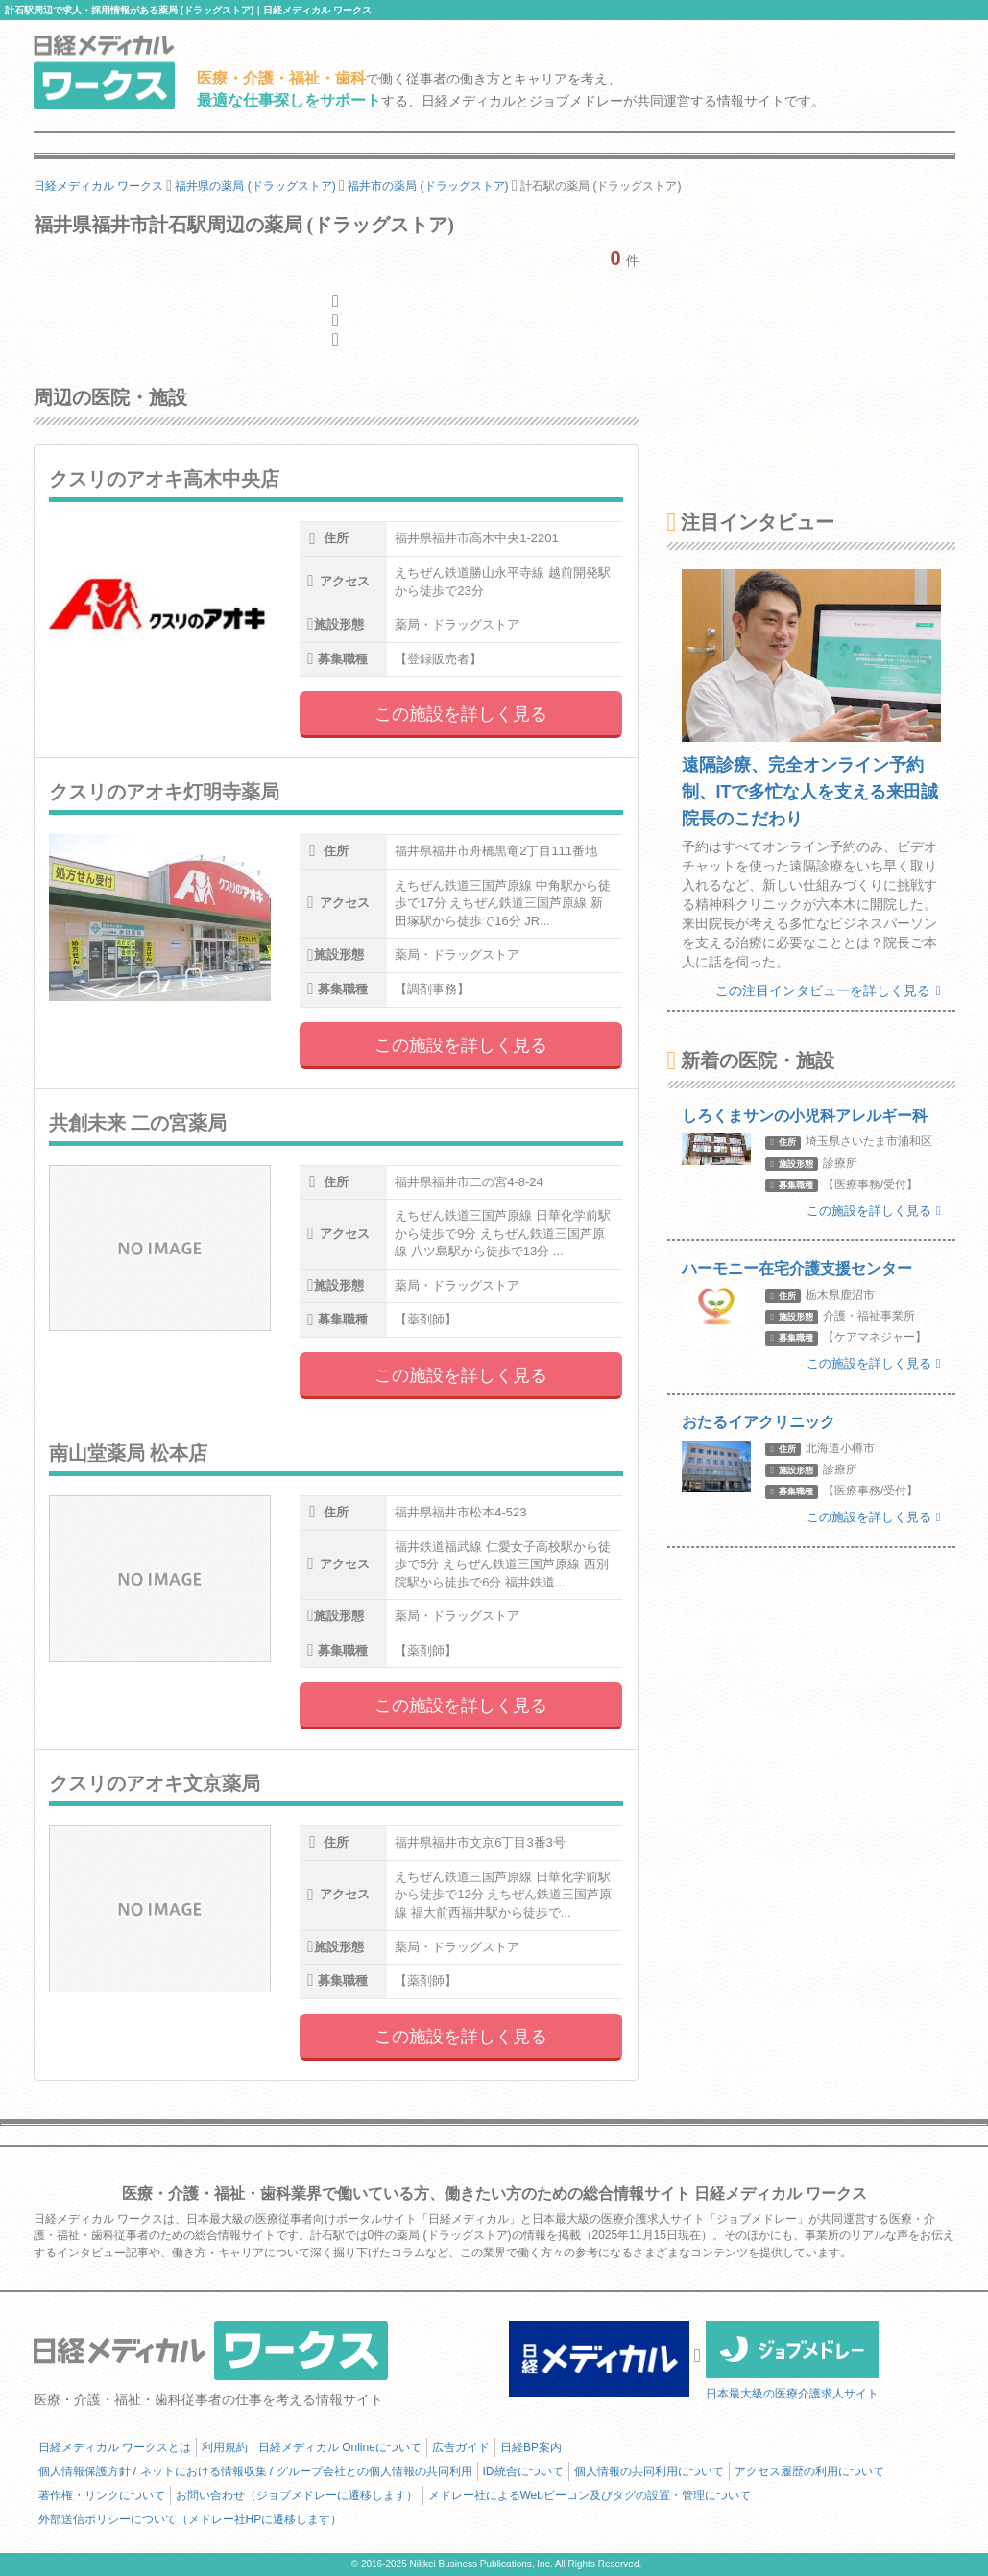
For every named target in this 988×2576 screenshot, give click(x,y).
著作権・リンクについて (101, 2495)
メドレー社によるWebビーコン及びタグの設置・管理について (589, 2495)
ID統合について (523, 2471)
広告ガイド (461, 2447)
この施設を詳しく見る (460, 714)
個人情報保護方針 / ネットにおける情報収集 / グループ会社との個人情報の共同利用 (255, 2471)
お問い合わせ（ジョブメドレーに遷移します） (297, 2495)
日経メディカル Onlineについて (340, 2447)
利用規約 (225, 2447)
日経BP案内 (531, 2447)
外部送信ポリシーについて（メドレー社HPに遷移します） (190, 2519)
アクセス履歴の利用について (809, 2471)
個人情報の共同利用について (649, 2471)
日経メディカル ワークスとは (114, 2447)
